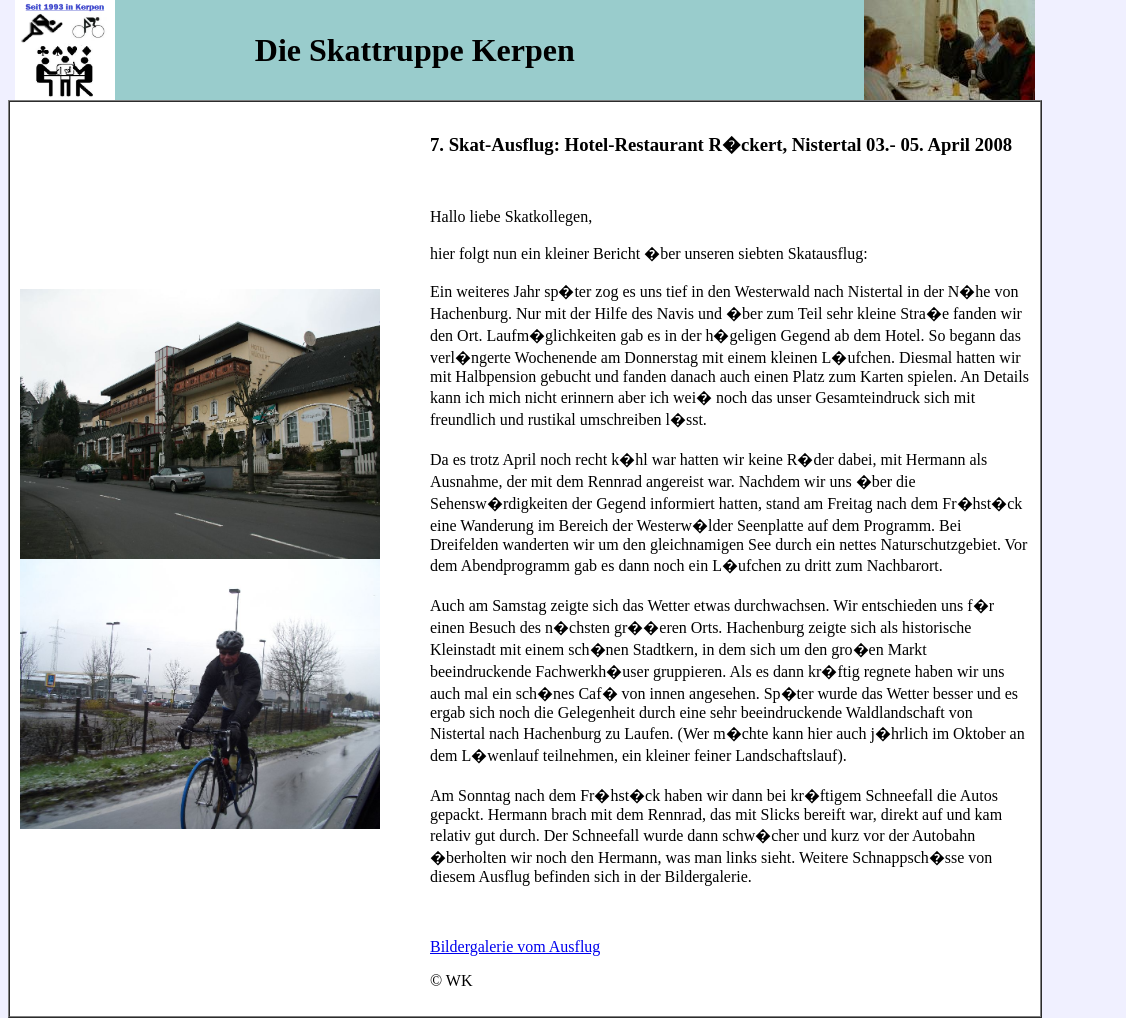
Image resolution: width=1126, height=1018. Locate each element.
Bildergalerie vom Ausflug (515, 946)
